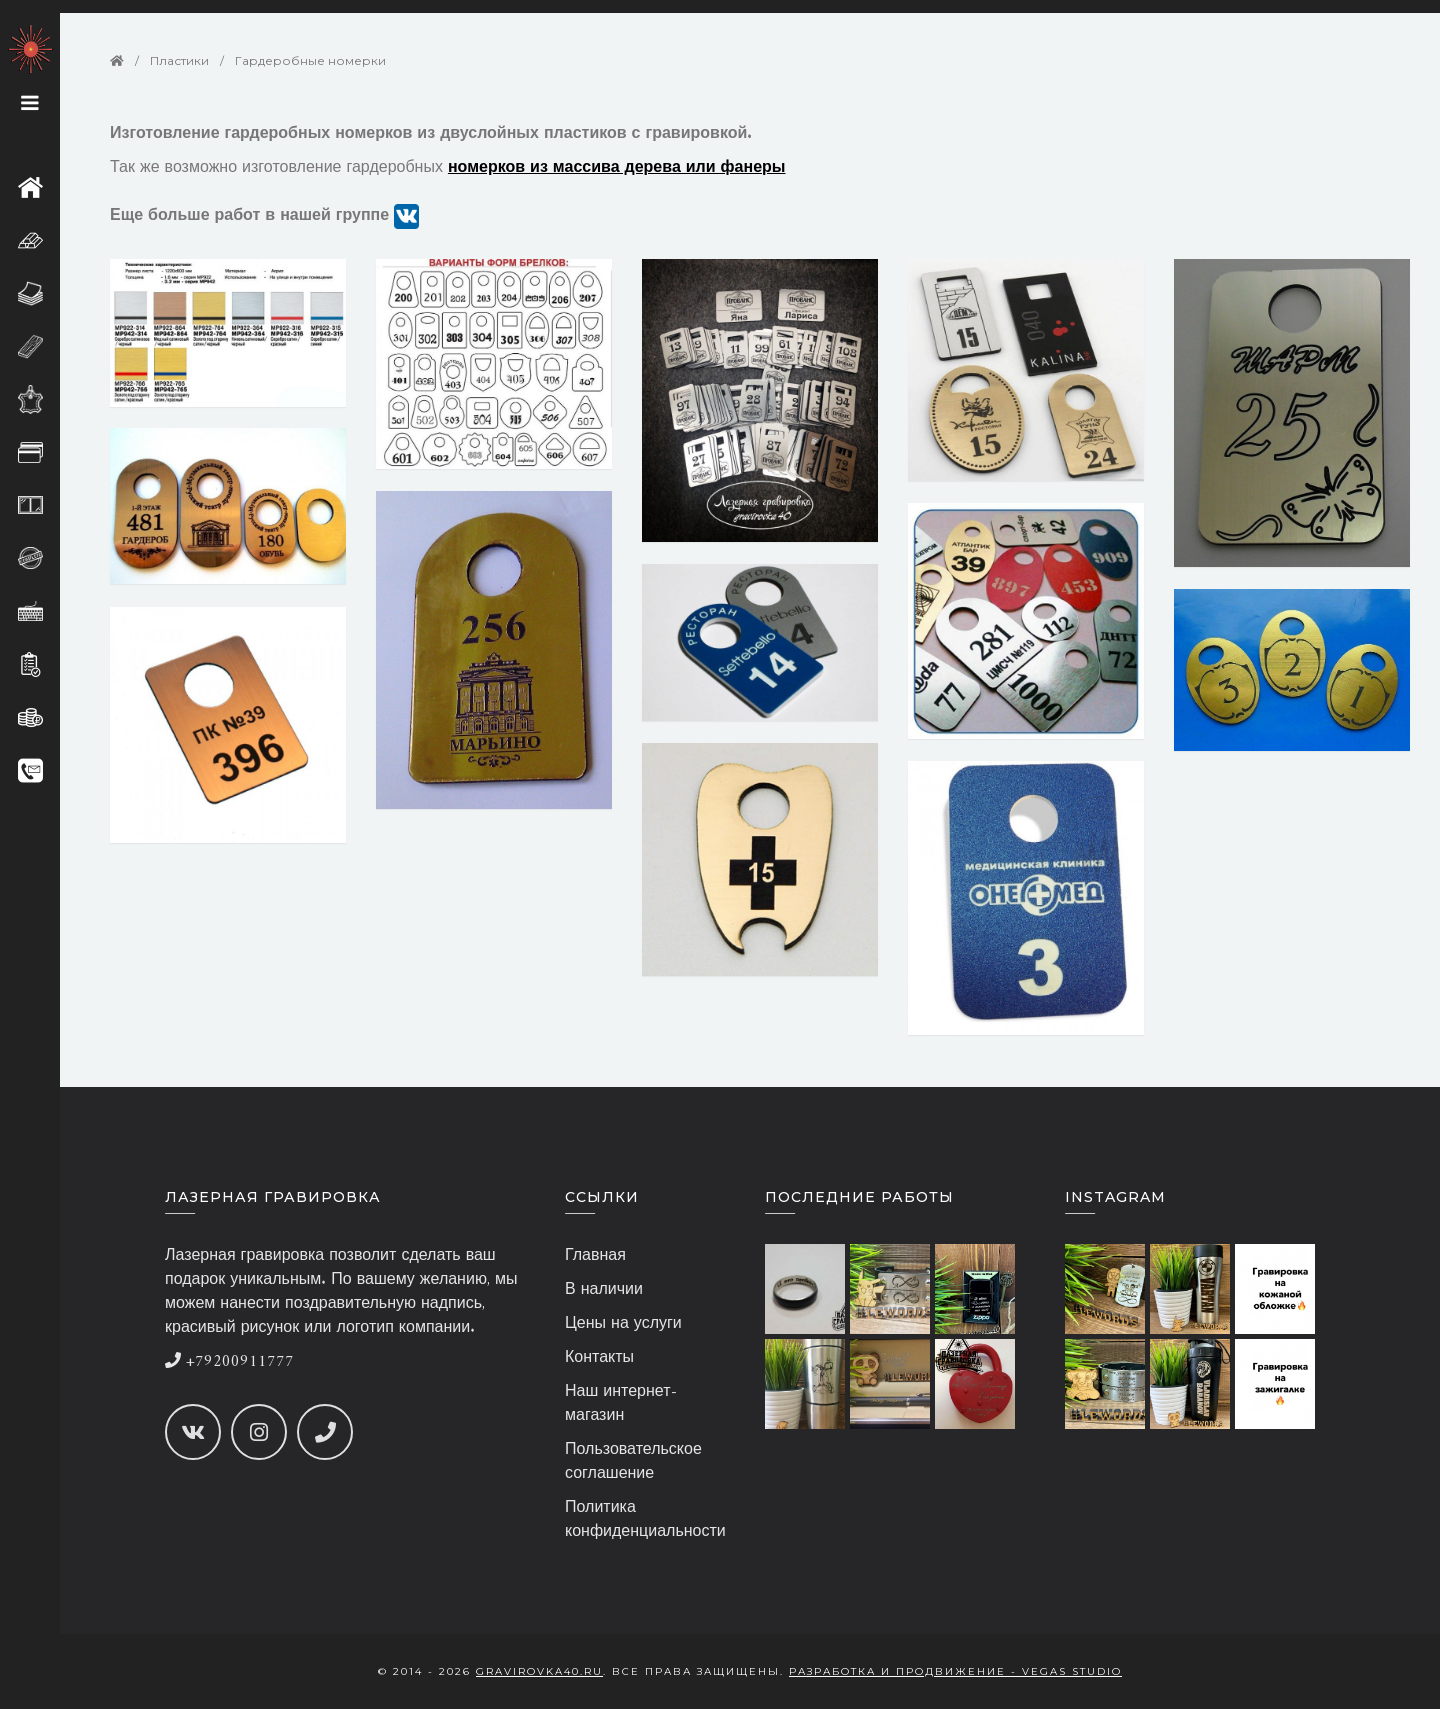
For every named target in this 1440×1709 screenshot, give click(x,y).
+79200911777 (229, 1362)
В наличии (604, 1290)
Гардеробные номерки (310, 60)
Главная (595, 1256)
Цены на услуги (623, 1324)
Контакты (599, 1358)
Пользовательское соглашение (633, 1462)
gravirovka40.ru (539, 1671)
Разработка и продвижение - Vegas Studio (955, 1671)
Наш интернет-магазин (621, 1404)
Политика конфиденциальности (645, 1520)
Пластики (179, 60)
